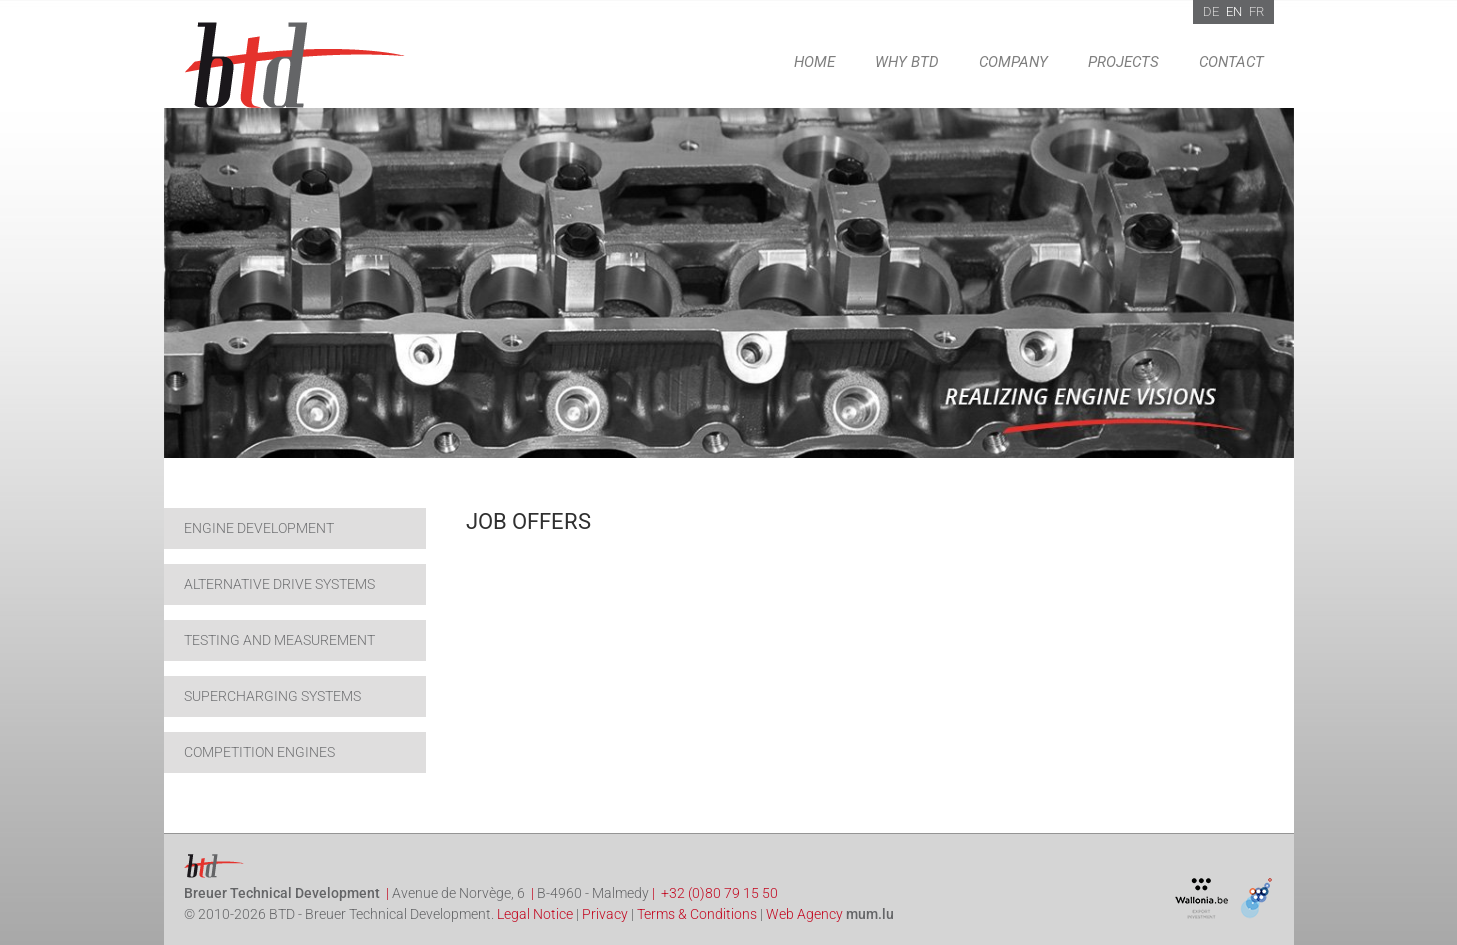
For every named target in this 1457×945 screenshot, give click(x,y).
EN (1234, 11)
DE (1211, 11)
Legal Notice (535, 914)
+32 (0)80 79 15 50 (719, 893)
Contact (1231, 62)
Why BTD (907, 62)
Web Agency (804, 914)
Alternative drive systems (279, 584)
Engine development (259, 528)
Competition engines (259, 752)
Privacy (605, 914)
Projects (1123, 62)
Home (814, 62)
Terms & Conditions (697, 914)
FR (1256, 11)
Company (1013, 62)
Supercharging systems (272, 696)
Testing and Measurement (279, 640)
